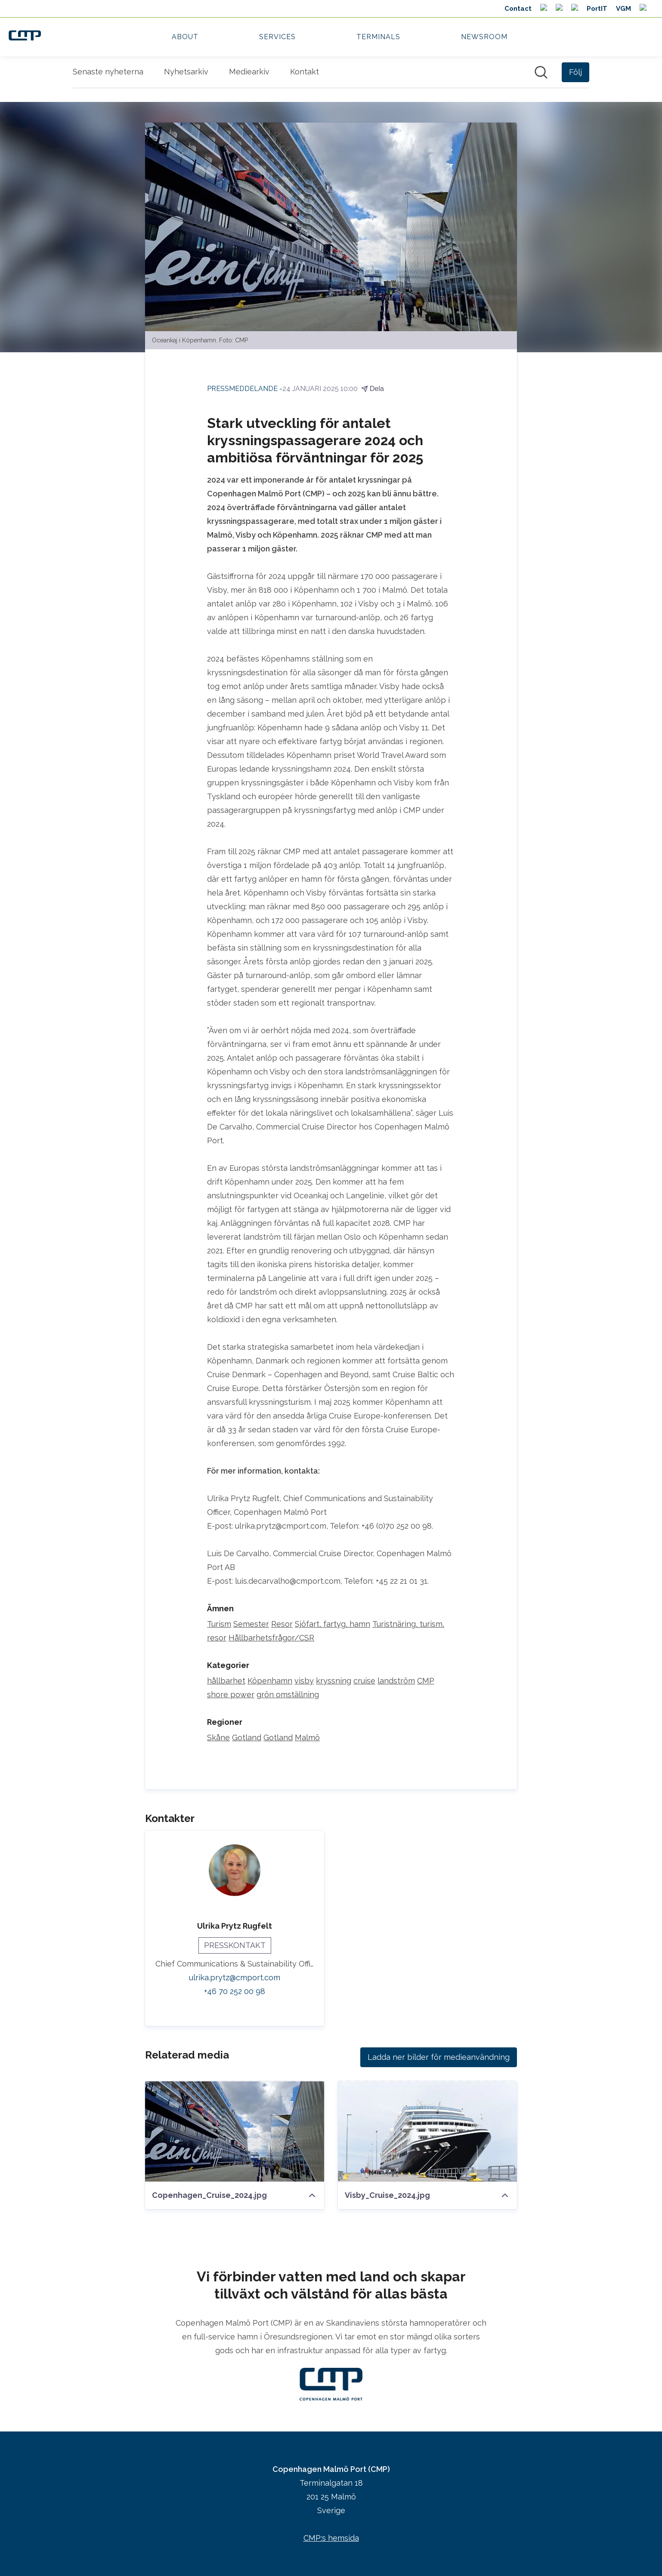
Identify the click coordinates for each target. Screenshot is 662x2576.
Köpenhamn (269, 1681)
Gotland (246, 1737)
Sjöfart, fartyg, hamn (332, 1624)
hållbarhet (226, 1681)
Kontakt (304, 71)
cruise (364, 1681)
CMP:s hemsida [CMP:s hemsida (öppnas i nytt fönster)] (331, 2537)
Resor (282, 1624)
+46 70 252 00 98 (234, 1991)
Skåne (218, 1737)
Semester (251, 1624)
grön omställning (288, 1694)
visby (304, 1681)
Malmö (307, 1737)
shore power (230, 1694)
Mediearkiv (249, 71)
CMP (425, 1681)
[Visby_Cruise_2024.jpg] (427, 2131)
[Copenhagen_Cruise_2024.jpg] (234, 2131)
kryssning (333, 1681)
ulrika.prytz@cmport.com (234, 1977)
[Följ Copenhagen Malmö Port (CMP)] (575, 72)
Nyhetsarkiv (186, 71)
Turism (219, 1624)
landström (396, 1681)
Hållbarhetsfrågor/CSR (271, 1638)
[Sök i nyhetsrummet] (541, 72)
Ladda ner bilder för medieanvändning (439, 2057)
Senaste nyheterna (108, 71)
